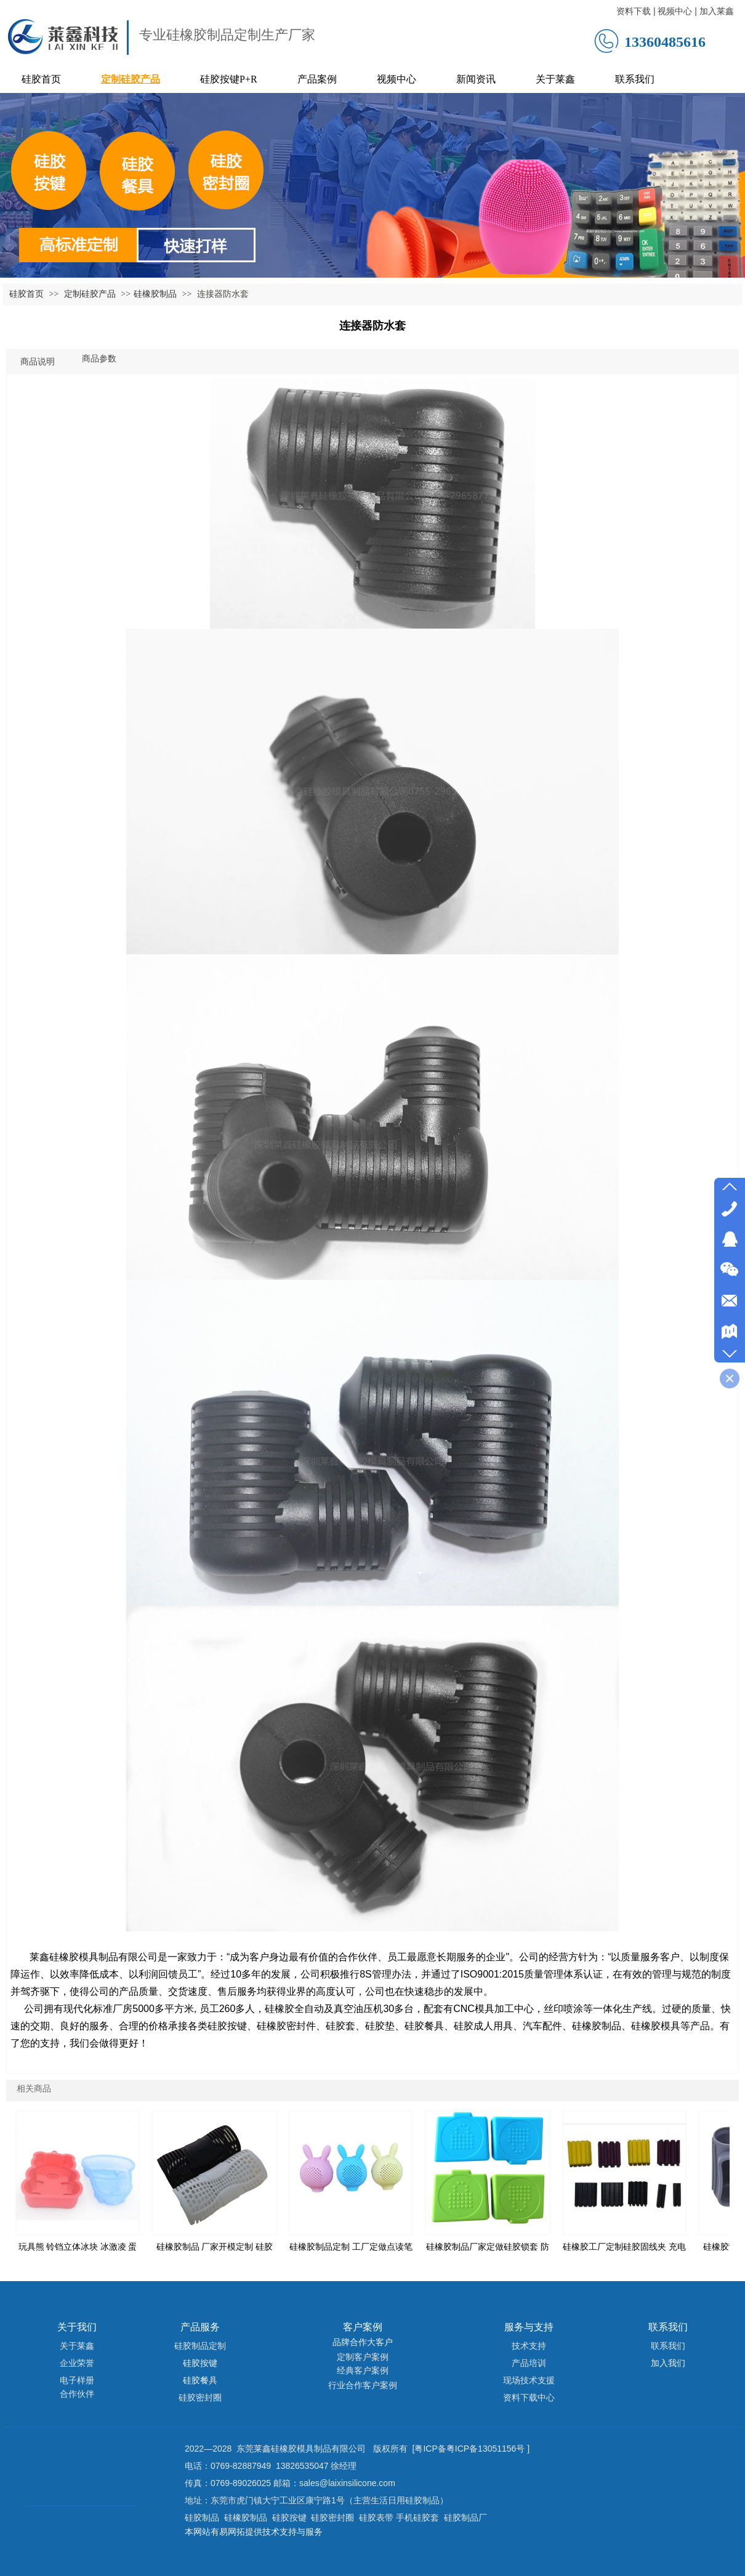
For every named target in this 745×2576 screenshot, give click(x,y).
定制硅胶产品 (91, 294)
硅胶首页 (26, 294)
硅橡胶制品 (155, 294)
